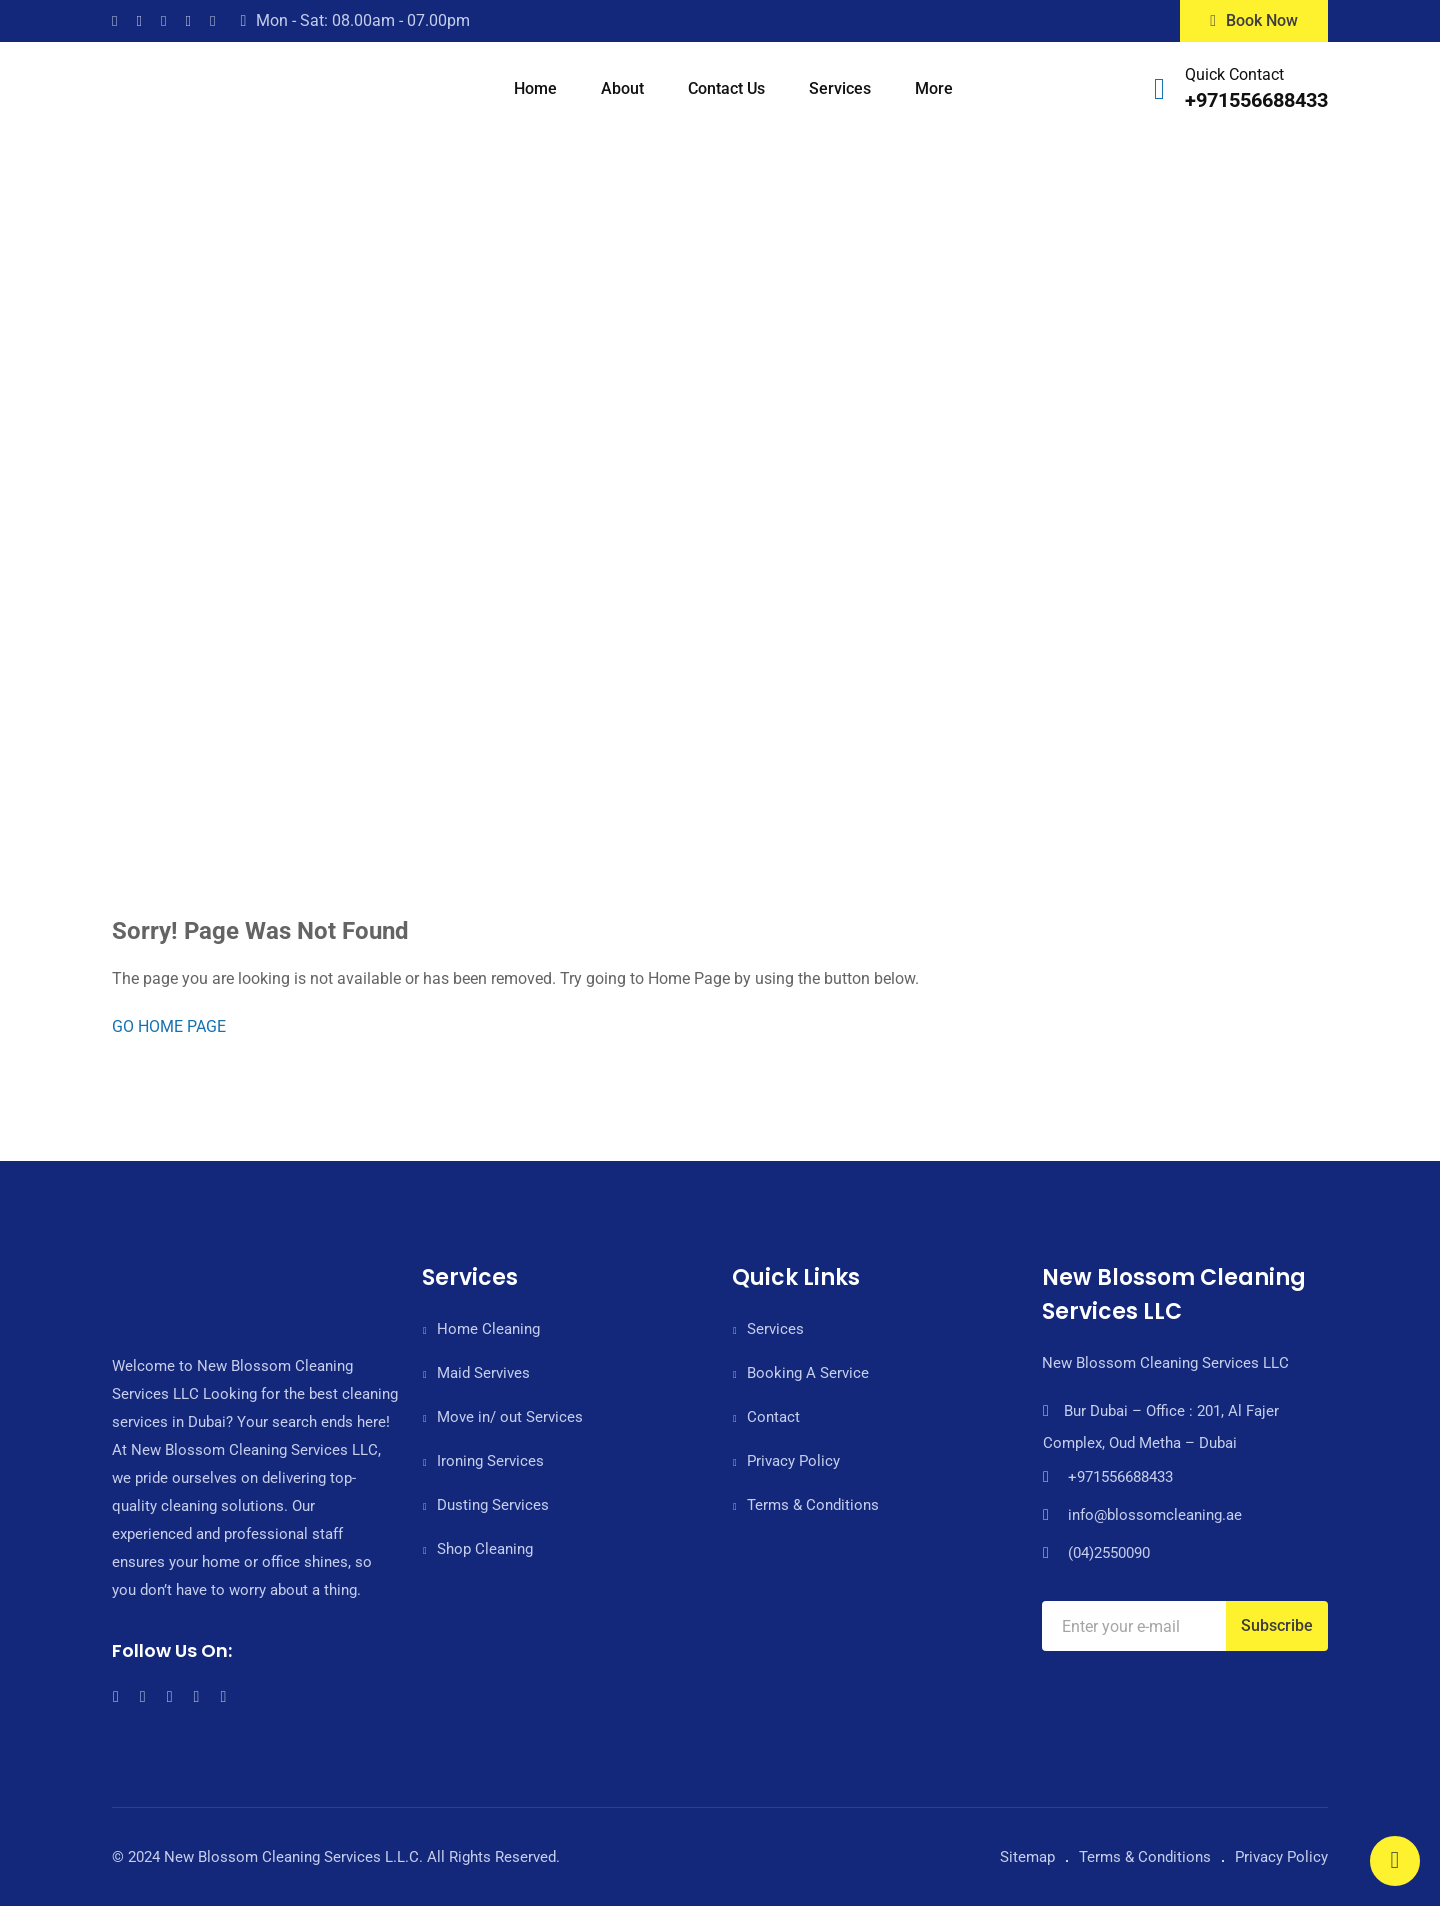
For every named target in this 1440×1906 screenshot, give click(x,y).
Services (840, 88)
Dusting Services (493, 1505)
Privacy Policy (793, 1461)
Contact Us (726, 88)
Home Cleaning (488, 1329)
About (622, 88)
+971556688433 (1256, 100)
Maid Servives (483, 1373)
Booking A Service (808, 1373)
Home (535, 88)
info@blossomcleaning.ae (1155, 1515)
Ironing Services (490, 1461)
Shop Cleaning (485, 1549)
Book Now (1254, 20)
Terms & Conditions (813, 1505)
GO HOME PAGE (169, 1026)
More (934, 88)
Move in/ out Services (510, 1417)
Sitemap (1027, 1857)
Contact (773, 1417)
